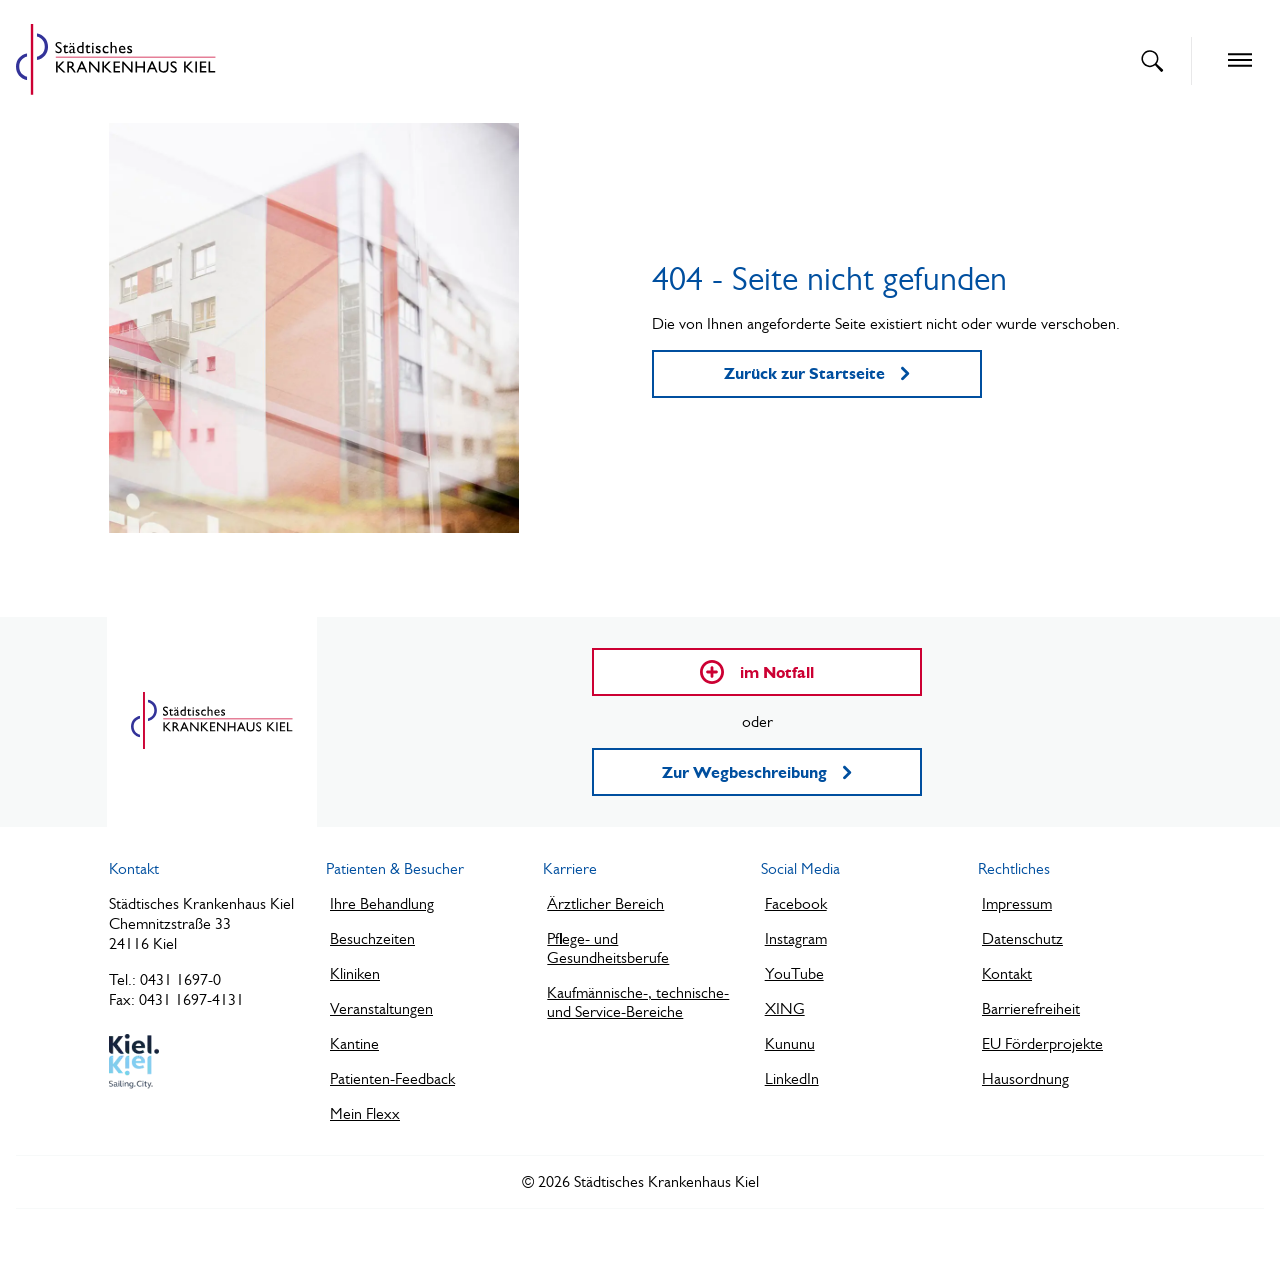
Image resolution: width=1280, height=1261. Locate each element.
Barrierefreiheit (1031, 1008)
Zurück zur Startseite (817, 373)
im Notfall (757, 672)
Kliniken (355, 973)
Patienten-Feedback (392, 1078)
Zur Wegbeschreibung (757, 772)
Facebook (796, 903)
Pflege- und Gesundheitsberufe (608, 948)
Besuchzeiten (372, 938)
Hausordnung (1025, 1078)
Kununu (790, 1043)
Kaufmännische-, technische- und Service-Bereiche (638, 1002)
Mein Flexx (365, 1113)
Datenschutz (1022, 938)
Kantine (354, 1043)
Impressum (1017, 903)
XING (785, 1008)
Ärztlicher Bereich (605, 903)
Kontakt (1007, 973)
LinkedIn (792, 1078)
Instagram (796, 938)
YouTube (794, 973)
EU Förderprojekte (1042, 1043)
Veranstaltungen (381, 1008)
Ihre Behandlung (382, 903)
